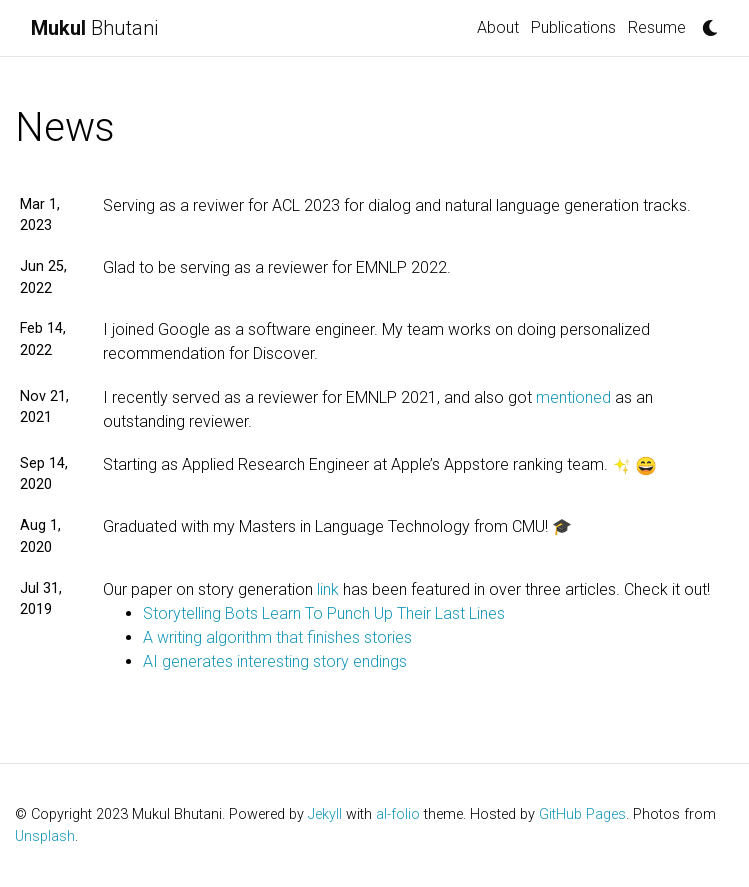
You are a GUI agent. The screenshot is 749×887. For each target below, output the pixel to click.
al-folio (398, 814)
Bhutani (94, 28)
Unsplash (45, 836)
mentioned (573, 397)
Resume (657, 27)
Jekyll (325, 814)
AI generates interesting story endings (275, 661)
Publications (573, 27)
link (328, 589)
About (498, 27)
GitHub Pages (582, 814)
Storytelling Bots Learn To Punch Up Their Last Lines (324, 613)
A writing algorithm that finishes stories (277, 637)
